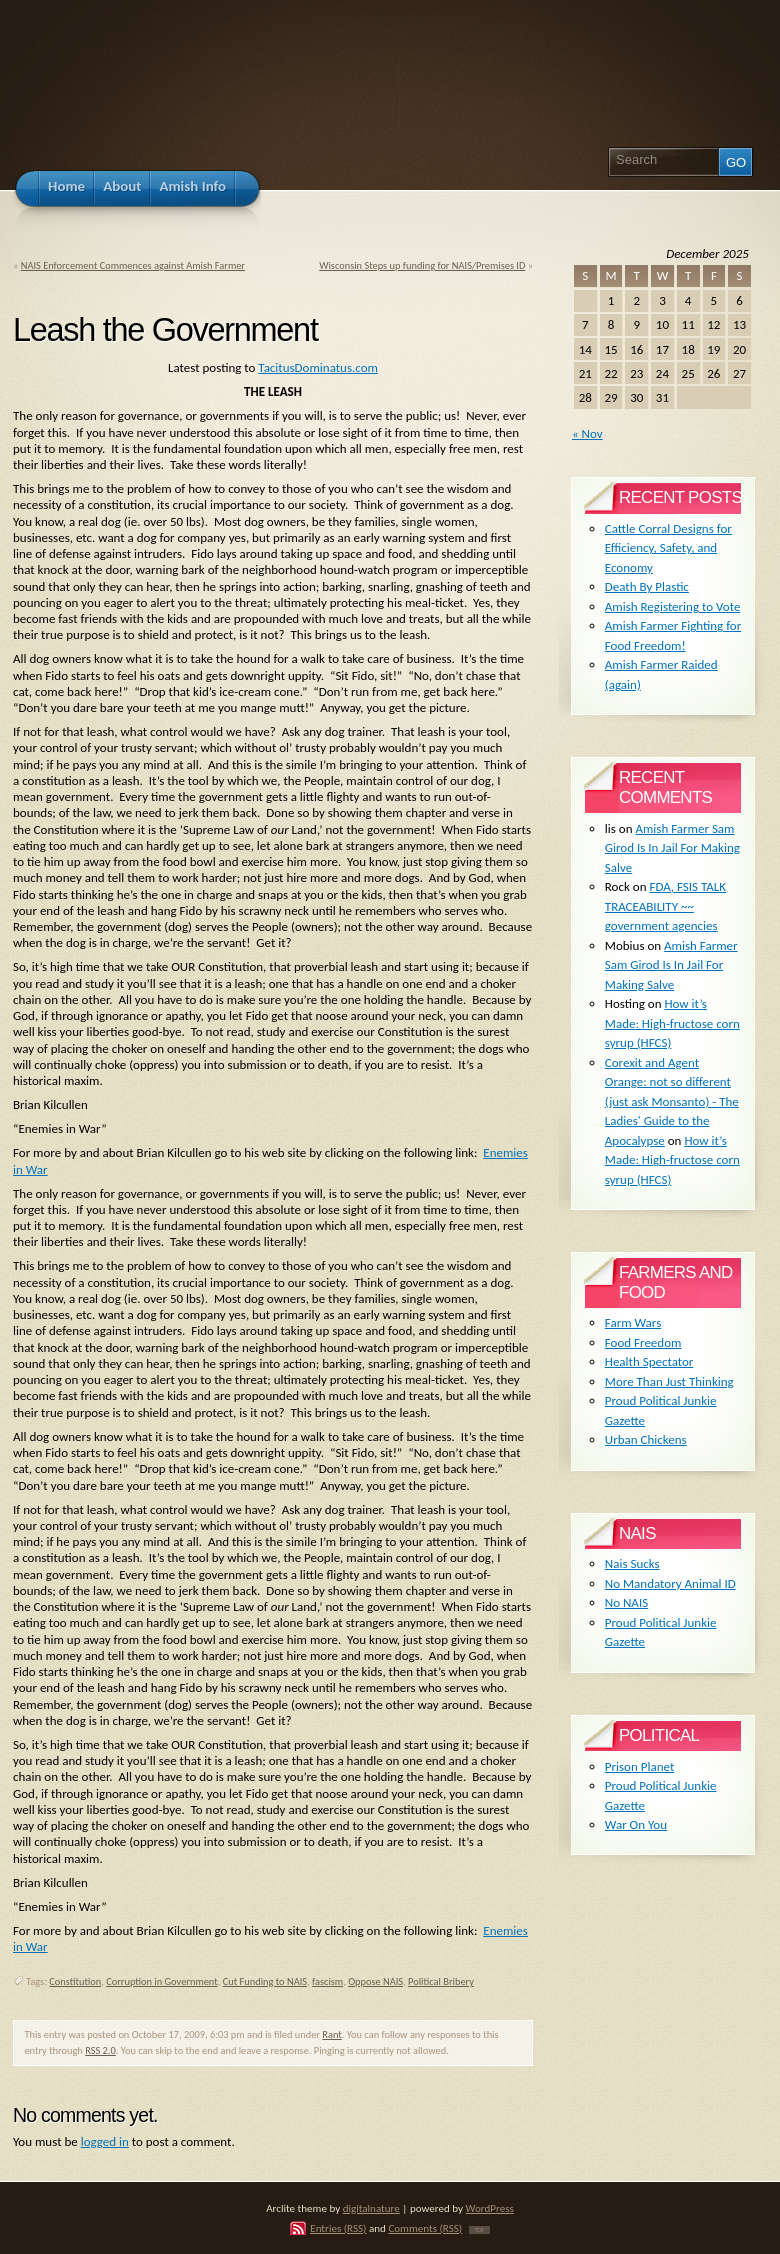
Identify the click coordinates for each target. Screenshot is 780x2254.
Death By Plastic (647, 586)
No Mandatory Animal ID (670, 1583)
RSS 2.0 (100, 2050)
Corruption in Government (162, 1981)
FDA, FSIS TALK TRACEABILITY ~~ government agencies (665, 906)
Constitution (75, 1981)
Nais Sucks (632, 1563)
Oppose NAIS (375, 1981)
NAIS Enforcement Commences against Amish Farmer (133, 265)
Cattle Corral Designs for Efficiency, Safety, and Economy (668, 548)
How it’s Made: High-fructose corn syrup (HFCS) (672, 1023)
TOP (479, 2230)
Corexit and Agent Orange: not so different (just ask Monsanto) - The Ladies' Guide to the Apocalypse (672, 1101)
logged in (105, 2141)
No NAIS (626, 1602)
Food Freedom (643, 1342)
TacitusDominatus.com (318, 367)
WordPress (490, 2208)
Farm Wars (633, 1322)
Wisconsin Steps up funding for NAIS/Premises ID (422, 265)
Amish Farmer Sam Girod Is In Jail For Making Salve (672, 848)
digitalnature (371, 2208)
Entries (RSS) (338, 2228)
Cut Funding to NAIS (265, 1981)
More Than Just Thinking (669, 1381)
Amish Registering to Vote (673, 606)
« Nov (587, 433)
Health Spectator (649, 1361)
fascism (327, 1981)
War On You (636, 1824)
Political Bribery (441, 1981)
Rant (331, 2034)
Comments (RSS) (425, 2228)
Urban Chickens (646, 1439)
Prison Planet (639, 1766)
